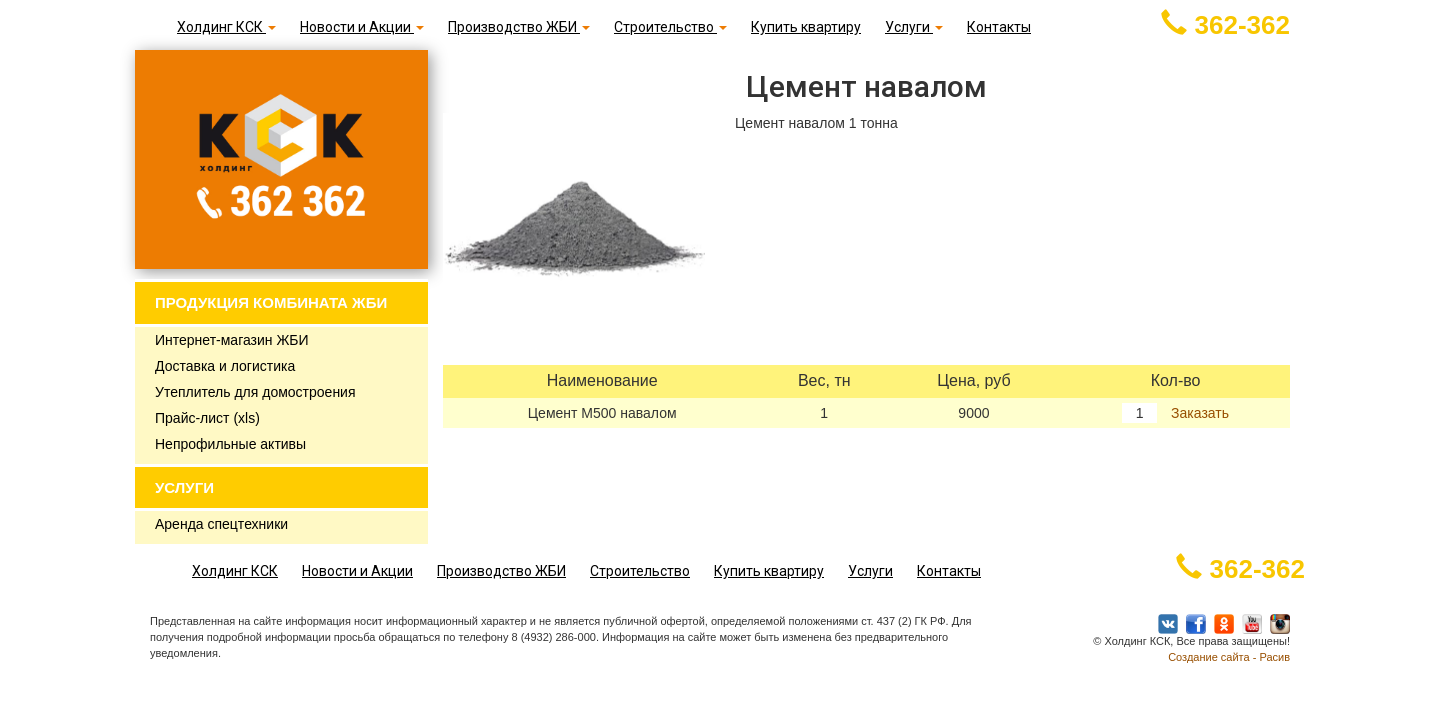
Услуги (914, 27)
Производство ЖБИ (519, 27)
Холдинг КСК (226, 27)
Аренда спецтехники (221, 524)
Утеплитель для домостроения (255, 392)
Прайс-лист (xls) (207, 418)
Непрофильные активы (230, 444)
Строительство (670, 27)
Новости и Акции (362, 27)
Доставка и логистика (225, 366)
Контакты (999, 27)
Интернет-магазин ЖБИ (232, 340)
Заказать (1198, 413)
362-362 (1225, 25)
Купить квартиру (806, 27)
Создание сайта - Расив (1229, 657)
